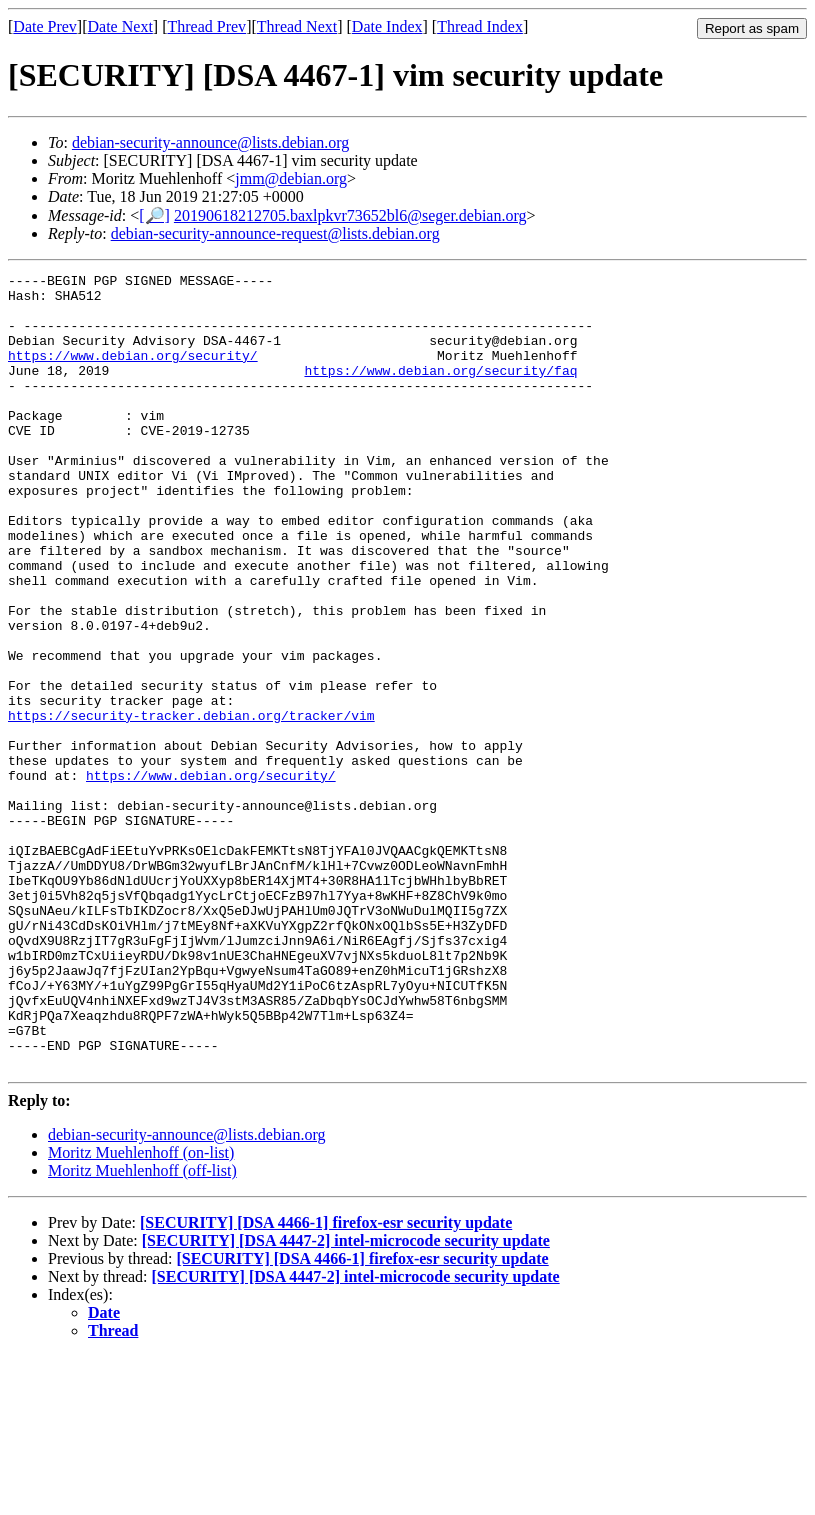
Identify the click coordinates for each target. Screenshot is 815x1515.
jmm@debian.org (291, 178)
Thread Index (480, 26)
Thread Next (297, 26)
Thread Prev (206, 26)
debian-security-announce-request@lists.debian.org (275, 233)
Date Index (387, 26)
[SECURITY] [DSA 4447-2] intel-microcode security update (346, 1399)
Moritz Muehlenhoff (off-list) (142, 1329)
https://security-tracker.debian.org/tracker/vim (191, 805)
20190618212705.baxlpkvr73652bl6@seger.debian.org (350, 215)
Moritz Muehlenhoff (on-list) (141, 1311)
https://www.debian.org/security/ (133, 373)
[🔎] (154, 215)
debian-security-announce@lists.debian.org (210, 142)
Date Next (120, 26)
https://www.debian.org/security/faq (440, 391)
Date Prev (45, 26)
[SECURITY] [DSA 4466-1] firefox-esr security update (326, 1381)
